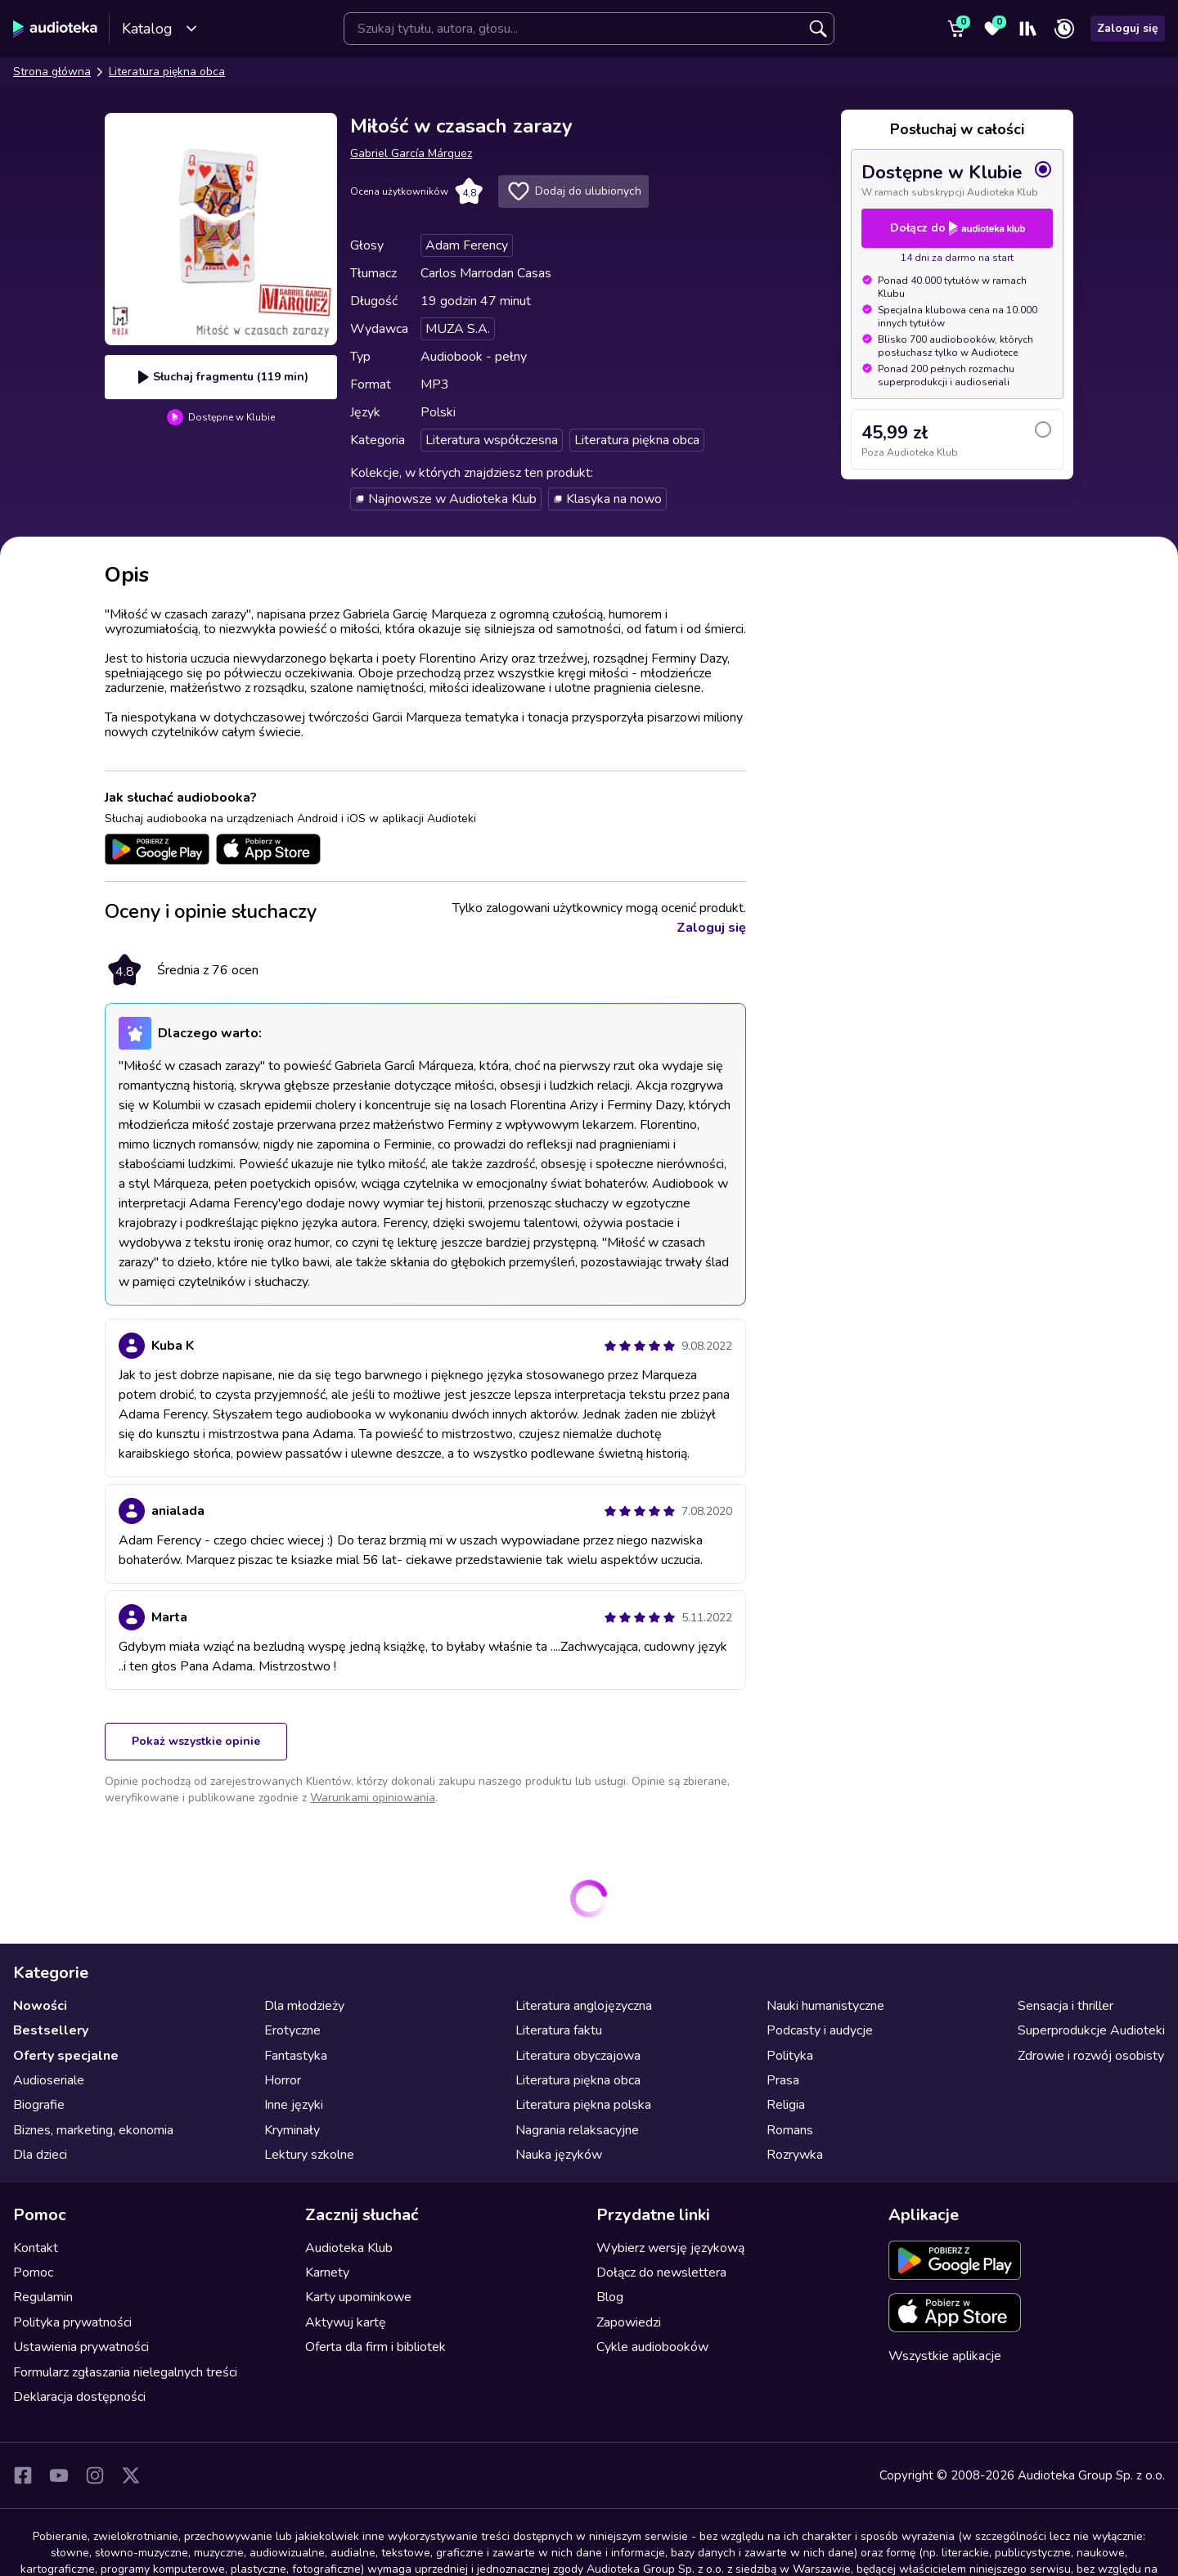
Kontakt (35, 2248)
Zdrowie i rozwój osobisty (1091, 2056)
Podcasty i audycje (820, 2030)
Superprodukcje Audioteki (1091, 2030)
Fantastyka (295, 2056)
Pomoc (33, 2273)
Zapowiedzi (628, 2322)
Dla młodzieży (304, 2006)
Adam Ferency (466, 245)
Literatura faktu (558, 2030)
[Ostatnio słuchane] (1064, 28)
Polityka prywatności (72, 2322)
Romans (790, 2130)
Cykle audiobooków (652, 2347)
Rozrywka (795, 2155)
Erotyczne (292, 2030)
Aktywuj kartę (345, 2322)
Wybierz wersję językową (670, 2248)
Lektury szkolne (309, 2155)
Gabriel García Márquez (411, 153)
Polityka (790, 2056)
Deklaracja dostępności (79, 2397)
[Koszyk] (956, 28)
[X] (131, 2475)
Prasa (783, 2080)
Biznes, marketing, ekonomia (93, 2130)
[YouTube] (59, 2475)
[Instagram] (95, 2475)
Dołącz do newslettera (661, 2273)
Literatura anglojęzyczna (583, 2006)
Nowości (40, 2006)
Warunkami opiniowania (372, 1797)
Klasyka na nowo (607, 499)
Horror (282, 2080)
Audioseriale (48, 2080)
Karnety (327, 2273)
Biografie (39, 2105)
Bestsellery (50, 2030)
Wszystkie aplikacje (944, 2356)
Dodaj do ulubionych (573, 191)
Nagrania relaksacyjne (577, 2130)
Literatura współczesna (491, 440)
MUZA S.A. (457, 329)
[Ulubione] (992, 28)
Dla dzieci (40, 2155)
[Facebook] (23, 2475)
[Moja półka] (1028, 28)
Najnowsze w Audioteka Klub (446, 499)
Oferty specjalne (66, 2056)
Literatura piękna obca (167, 71)
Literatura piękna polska (583, 2105)
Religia (786, 2105)
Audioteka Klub (349, 2248)
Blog (609, 2297)
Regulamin (43, 2297)
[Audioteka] (55, 28)
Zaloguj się (1127, 28)
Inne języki (293, 2105)
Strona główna (52, 71)
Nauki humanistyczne (825, 2006)
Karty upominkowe (358, 2297)
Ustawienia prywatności (81, 2347)
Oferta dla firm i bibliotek (375, 2347)
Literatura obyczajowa (578, 2056)
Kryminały (292, 2130)
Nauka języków (558, 2155)
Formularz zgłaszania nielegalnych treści (125, 2372)
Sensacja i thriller (1065, 2006)
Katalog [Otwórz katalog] (160, 28)
